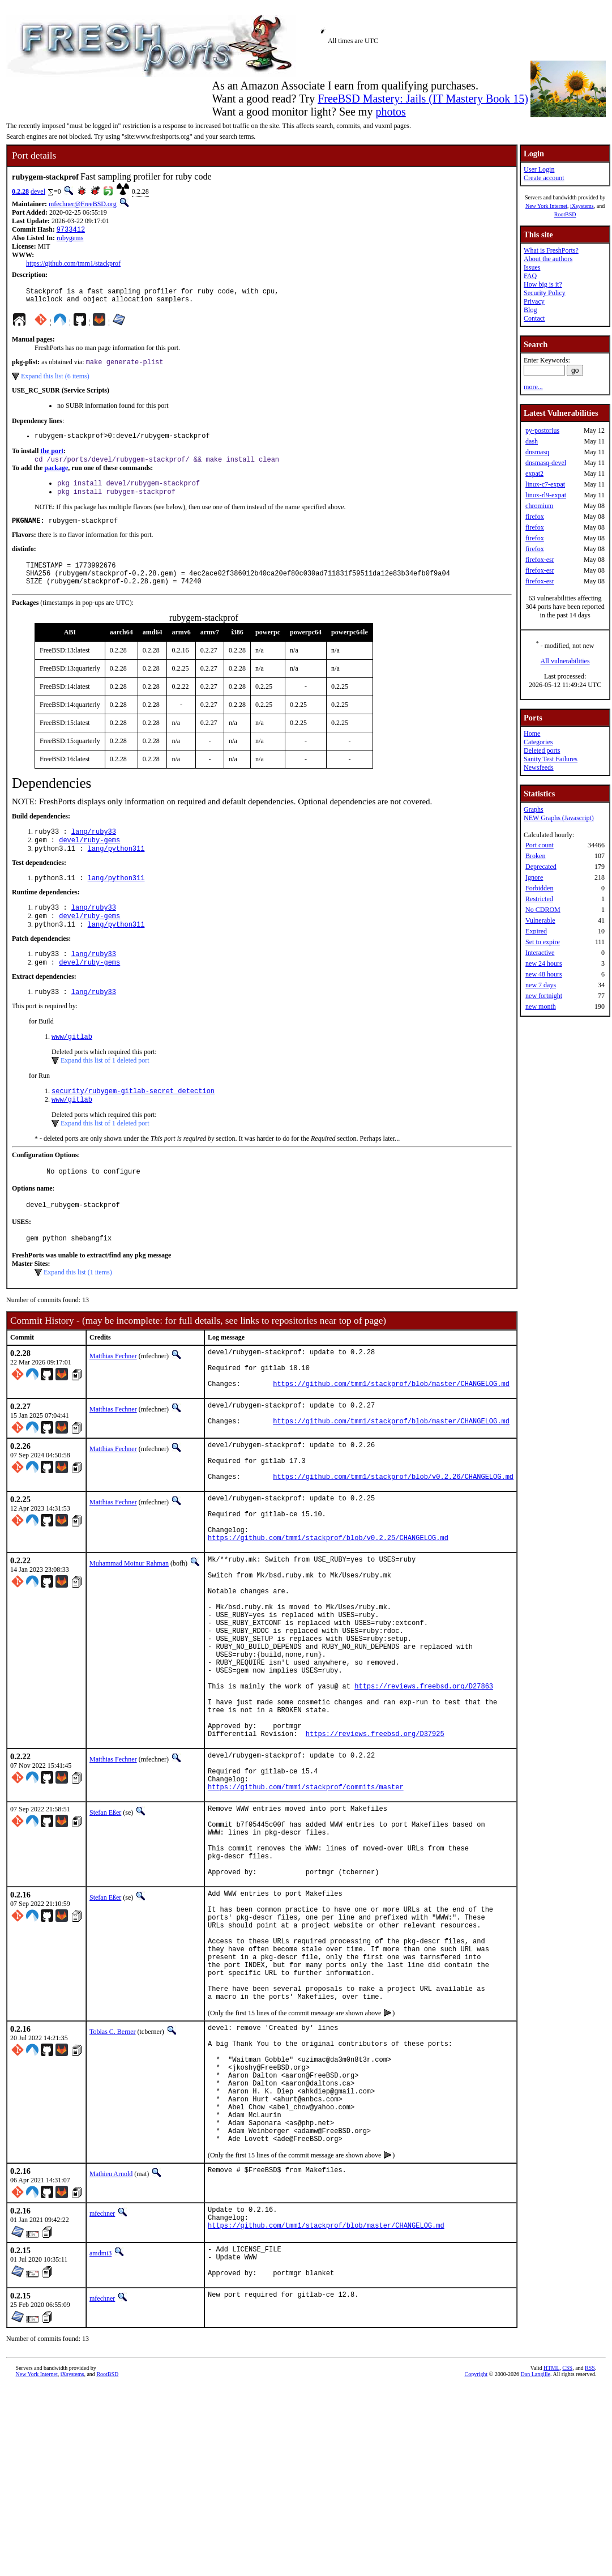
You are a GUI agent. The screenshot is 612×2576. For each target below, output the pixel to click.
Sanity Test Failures (550, 759)
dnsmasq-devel (545, 463)
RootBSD (565, 214)
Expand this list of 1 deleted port (105, 1090)
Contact (534, 318)
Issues (532, 267)
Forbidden (539, 888)
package (56, 476)
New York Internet (546, 206)
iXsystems (582, 206)
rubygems (70, 239)
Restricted (539, 899)
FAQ (530, 276)
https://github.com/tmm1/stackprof (73, 264)
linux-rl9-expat (545, 495)
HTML (551, 2557)
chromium (539, 506)
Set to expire (542, 942)
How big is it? (543, 284)
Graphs (533, 809)
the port (51, 458)
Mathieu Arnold (110, 2353)
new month (540, 1006)
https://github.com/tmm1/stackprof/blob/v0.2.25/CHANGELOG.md (328, 1605)
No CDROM (542, 910)
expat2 (534, 473)
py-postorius (542, 430)
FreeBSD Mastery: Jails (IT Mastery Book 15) (423, 98)
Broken (535, 856)
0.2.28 (20, 191)
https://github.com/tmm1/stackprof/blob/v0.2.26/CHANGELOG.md (393, 1533)
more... (533, 387)
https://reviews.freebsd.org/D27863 (423, 1782)
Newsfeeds (539, 767)
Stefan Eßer (105, 1927)
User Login (539, 169)
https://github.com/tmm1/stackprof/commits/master (306, 1902)
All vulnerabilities (565, 661)
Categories (538, 742)
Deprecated (541, 867)
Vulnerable (540, 920)
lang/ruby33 (93, 850)
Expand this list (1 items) (78, 1309)
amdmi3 (100, 2435)
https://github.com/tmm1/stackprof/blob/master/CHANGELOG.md (391, 1429)
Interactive (539, 953)
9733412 (71, 230)
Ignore (534, 877)
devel (38, 191)
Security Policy (545, 293)
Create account (544, 178)
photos (390, 111)
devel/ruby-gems (89, 859)
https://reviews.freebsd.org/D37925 (375, 1840)
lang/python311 (116, 869)
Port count (539, 845)
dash (531, 441)
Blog (530, 310)
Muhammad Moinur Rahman (129, 1631)
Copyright (476, 2563)
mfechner (102, 2393)
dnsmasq (537, 452)
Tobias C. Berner (112, 2186)
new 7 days (540, 985)
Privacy (534, 301)
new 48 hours (543, 974)
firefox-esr (539, 560)
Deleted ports (542, 750)
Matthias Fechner (113, 1393)
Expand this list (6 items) (55, 382)
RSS (590, 2557)
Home (532, 733)
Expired (536, 931)
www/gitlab (72, 1066)
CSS (567, 2557)
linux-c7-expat (545, 484)
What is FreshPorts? (551, 250)
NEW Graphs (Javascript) (559, 818)
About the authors (548, 259)
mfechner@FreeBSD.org (83, 204)
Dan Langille (535, 2563)
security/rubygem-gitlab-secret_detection (133, 1122)
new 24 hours (543, 963)
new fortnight (543, 996)
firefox (534, 517)
